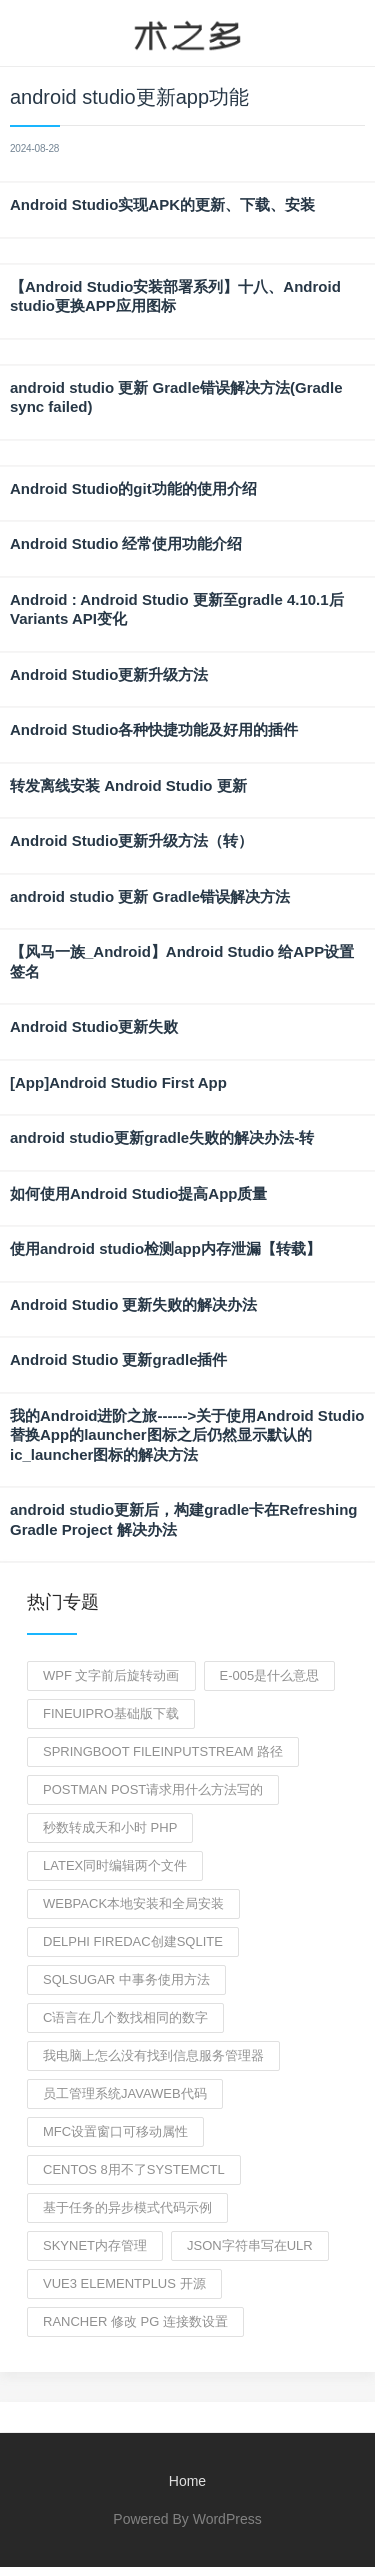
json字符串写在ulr (250, 2245)
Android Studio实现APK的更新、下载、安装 (162, 204)
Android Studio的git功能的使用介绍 (133, 488)
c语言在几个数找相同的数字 (125, 2017)
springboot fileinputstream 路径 (163, 1751)
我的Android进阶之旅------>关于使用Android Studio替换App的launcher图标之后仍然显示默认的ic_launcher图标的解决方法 (187, 1435)
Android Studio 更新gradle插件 (119, 1359)
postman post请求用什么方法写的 (153, 1789)
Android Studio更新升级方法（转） (131, 840)
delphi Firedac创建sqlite (133, 1941)
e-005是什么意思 (270, 1675)
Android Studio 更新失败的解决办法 (133, 1304)
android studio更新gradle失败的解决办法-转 (162, 1137)
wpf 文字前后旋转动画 (111, 1675)
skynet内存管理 (95, 2245)
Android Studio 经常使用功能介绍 (126, 543)
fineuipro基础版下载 (111, 1713)
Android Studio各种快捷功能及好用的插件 (154, 729)
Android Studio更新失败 (94, 1026)
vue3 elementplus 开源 (124, 2283)
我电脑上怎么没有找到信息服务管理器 (153, 2055)
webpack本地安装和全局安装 (133, 1903)
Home (187, 2481)
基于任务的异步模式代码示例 (127, 2207)
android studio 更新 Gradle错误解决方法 (150, 896)
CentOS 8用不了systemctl (134, 2169)
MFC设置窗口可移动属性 (115, 2131)
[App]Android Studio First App (118, 1082)
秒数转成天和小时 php (110, 1827)
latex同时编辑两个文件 (115, 1865)
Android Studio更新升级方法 (109, 674)
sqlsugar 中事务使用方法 (126, 1979)
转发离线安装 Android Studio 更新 (128, 785)
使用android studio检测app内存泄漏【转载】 (165, 1248)
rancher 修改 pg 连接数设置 (135, 2321)
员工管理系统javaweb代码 (125, 2093)
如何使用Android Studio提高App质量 (138, 1193)
